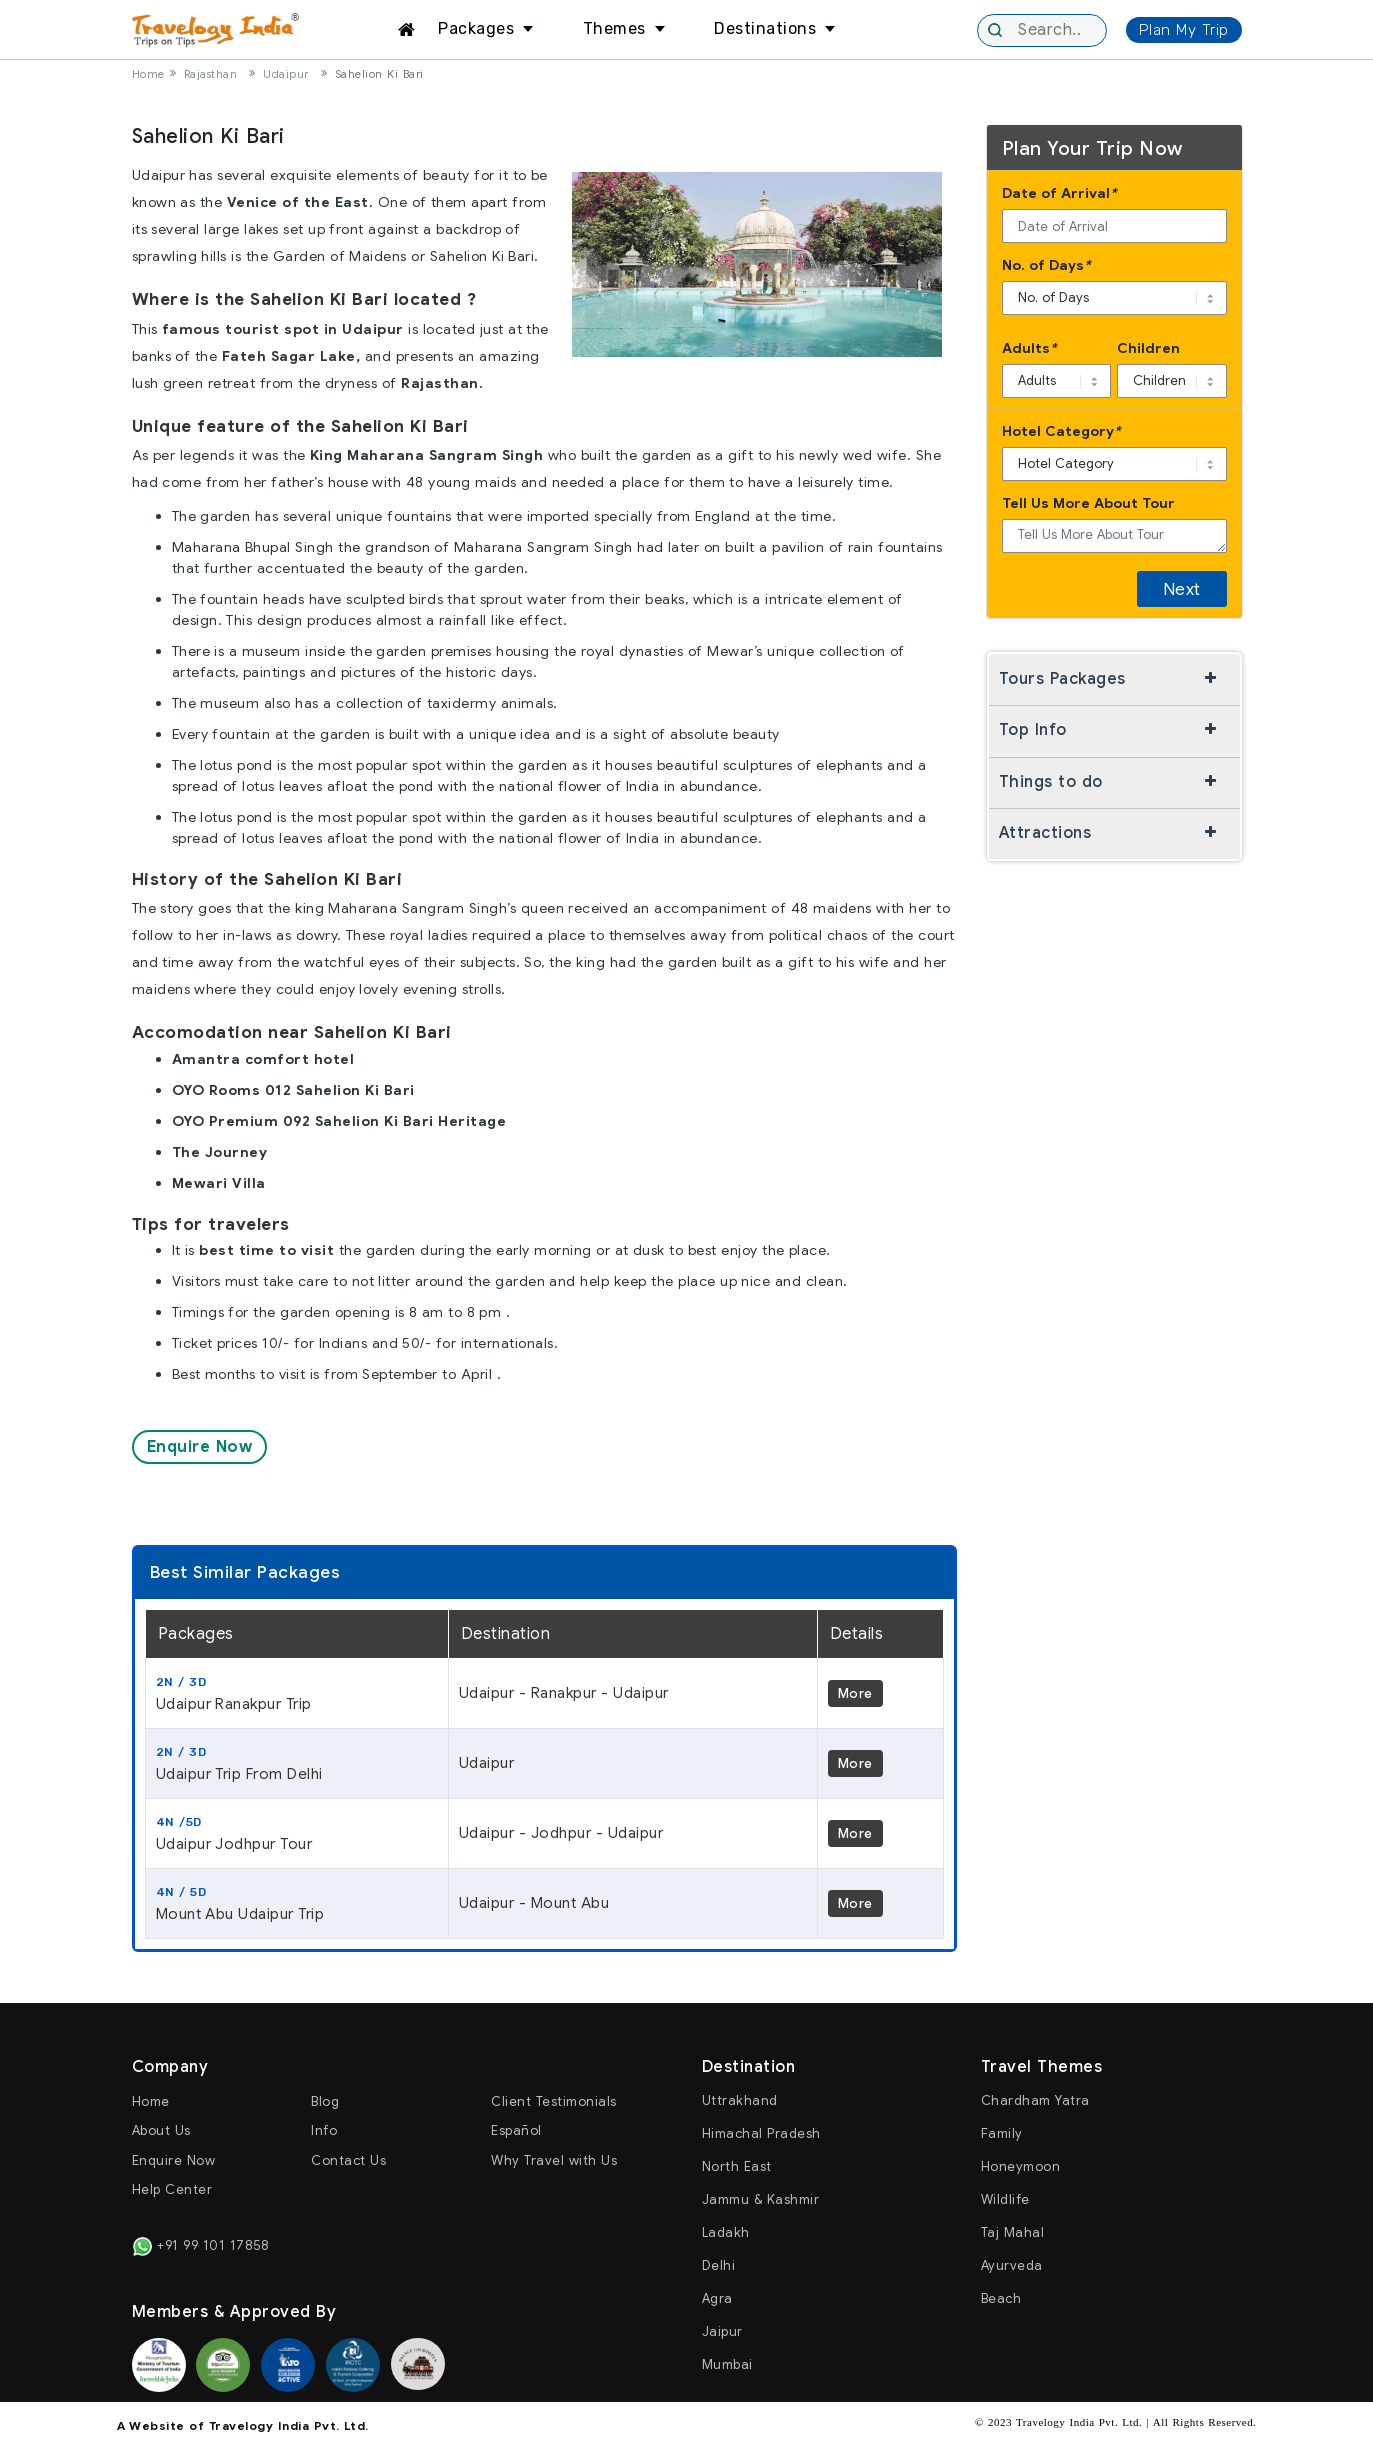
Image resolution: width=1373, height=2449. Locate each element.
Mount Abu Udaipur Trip (297, 1903)
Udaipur (286, 74)
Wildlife (1005, 2199)
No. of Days (1046, 265)
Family (1002, 2133)
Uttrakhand (740, 2100)
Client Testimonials (554, 2101)
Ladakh (726, 2232)
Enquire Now (200, 1447)
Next (1182, 589)
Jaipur (722, 2331)
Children (1148, 348)
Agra (717, 2298)
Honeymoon (1021, 2166)
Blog (325, 2101)
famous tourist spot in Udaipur (283, 329)
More (855, 1693)
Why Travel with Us (554, 2160)
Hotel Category (1061, 431)
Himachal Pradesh (761, 2133)
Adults (1029, 348)
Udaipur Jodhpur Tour (297, 1833)
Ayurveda (1012, 2265)
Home (148, 74)
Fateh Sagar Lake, (291, 356)
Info (324, 2130)
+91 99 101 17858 (201, 2245)
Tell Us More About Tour (1088, 503)
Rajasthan (211, 74)
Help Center (172, 2189)
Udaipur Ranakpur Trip (297, 1693)
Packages (476, 28)
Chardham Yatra (1035, 2100)
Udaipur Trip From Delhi (297, 1763)
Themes (614, 28)
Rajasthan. (442, 383)
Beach (1001, 2298)
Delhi (719, 2265)
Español (516, 2130)
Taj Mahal (1013, 2232)
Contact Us (348, 2160)
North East (737, 2166)
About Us (161, 2130)
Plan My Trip (1184, 30)
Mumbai (727, 2364)
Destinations (765, 28)
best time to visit (266, 1250)
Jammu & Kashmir (761, 2199)
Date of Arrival (1059, 193)
